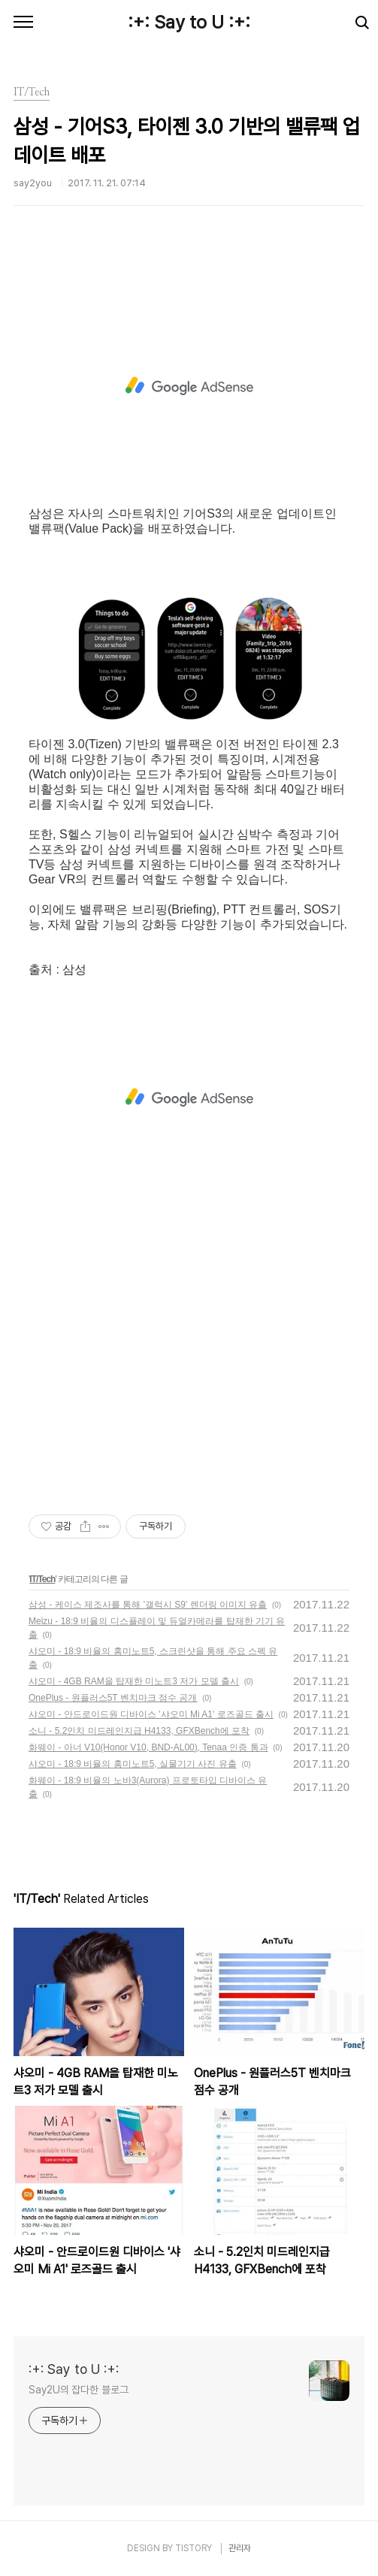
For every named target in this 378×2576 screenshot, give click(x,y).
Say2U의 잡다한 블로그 (79, 2390)
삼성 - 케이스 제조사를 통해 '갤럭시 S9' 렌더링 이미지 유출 (148, 1604)
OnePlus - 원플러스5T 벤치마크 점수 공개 (113, 1698)
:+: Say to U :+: (189, 22)
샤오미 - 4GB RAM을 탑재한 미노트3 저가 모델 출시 (134, 1681)
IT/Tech (42, 1579)
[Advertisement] (189, 386)
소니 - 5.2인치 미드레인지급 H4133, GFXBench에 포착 (139, 1731)
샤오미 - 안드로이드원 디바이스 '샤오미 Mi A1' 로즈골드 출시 (151, 1714)
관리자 (239, 2548)
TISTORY (193, 2548)
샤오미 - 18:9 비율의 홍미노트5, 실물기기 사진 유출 (133, 1764)
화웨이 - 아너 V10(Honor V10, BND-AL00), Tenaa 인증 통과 (148, 1747)
